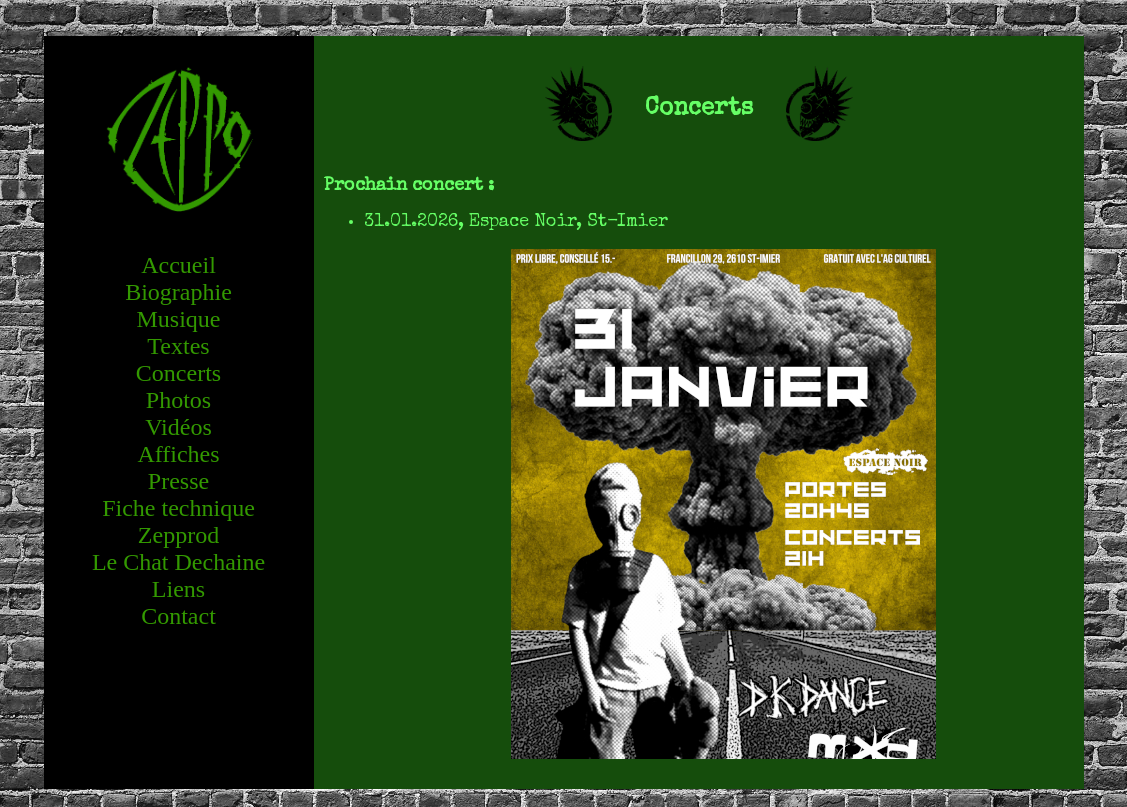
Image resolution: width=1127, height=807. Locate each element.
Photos (178, 400)
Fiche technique (178, 508)
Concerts (178, 373)
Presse (178, 481)
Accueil (178, 265)
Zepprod (178, 535)
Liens (178, 589)
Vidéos (178, 427)
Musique (179, 319)
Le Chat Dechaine (178, 562)
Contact (178, 616)
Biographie (178, 292)
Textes (178, 346)
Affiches (178, 454)
